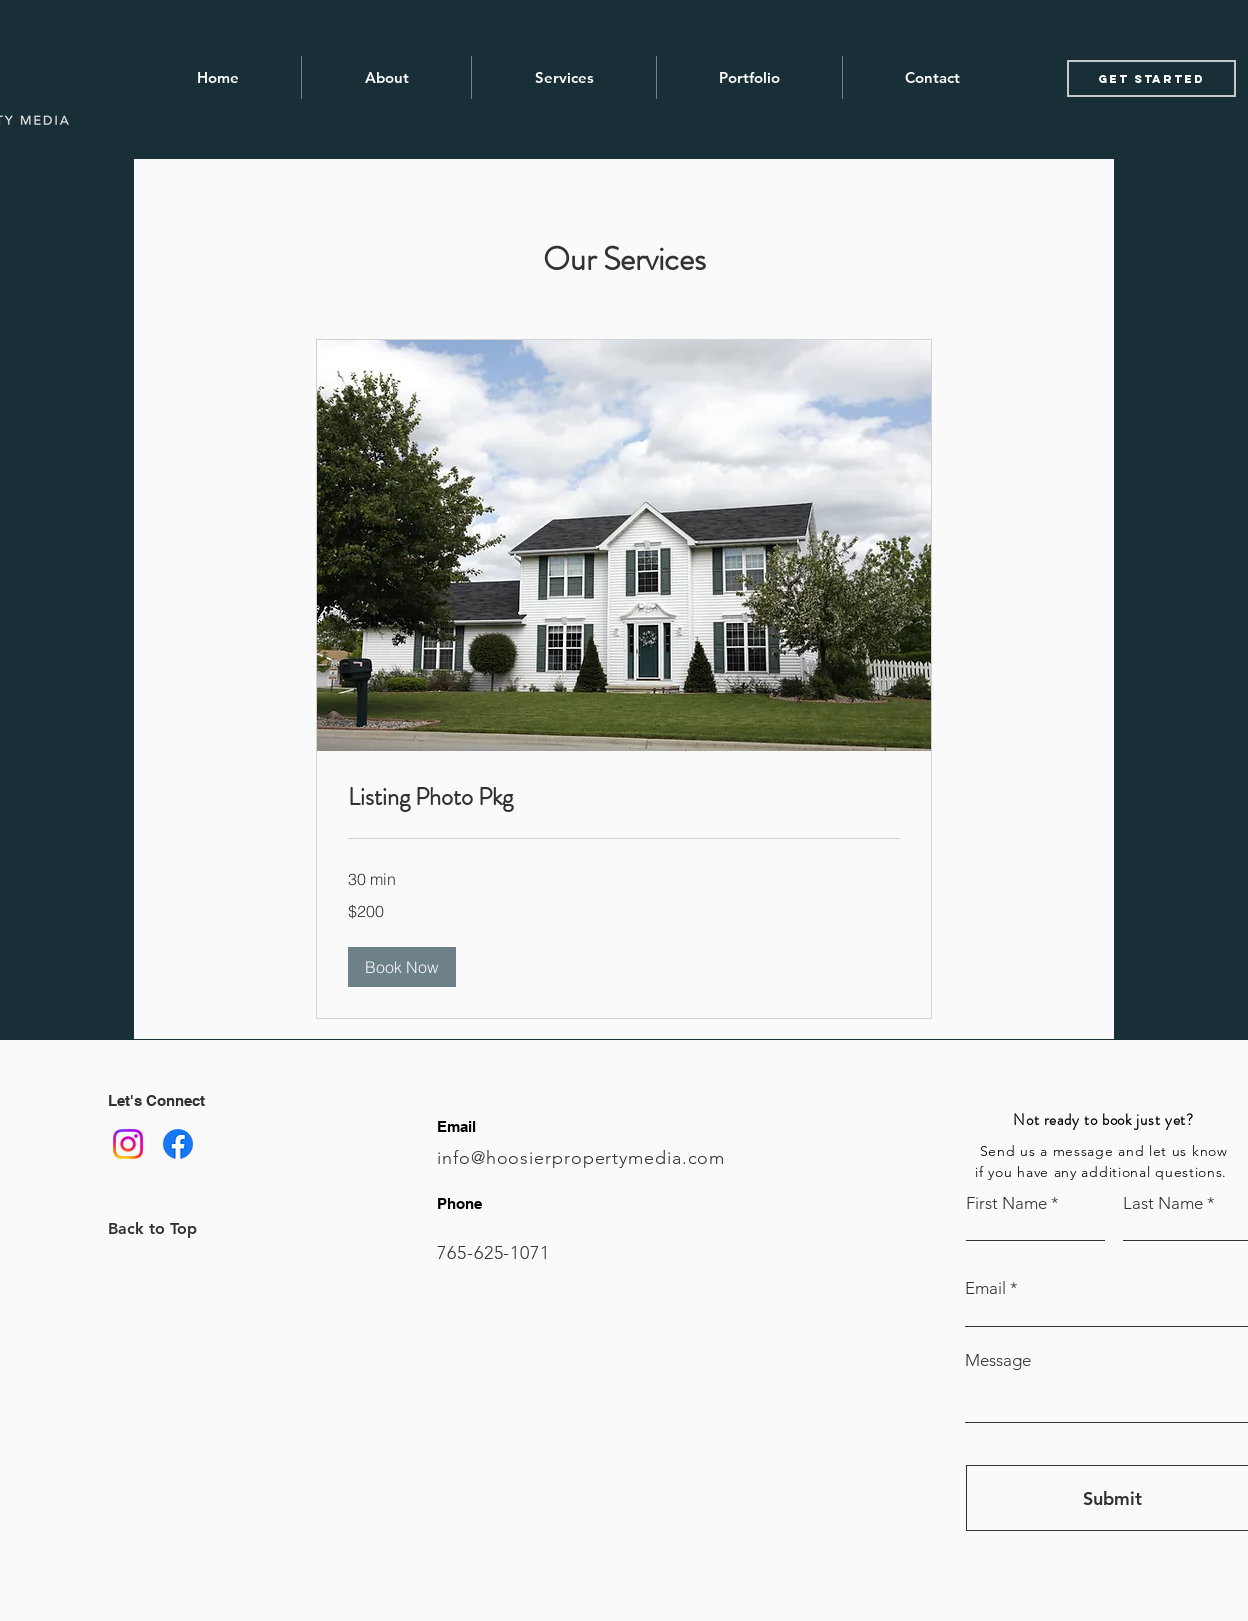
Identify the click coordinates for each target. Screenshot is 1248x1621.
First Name (1006, 1203)
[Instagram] (128, 1144)
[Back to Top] (179, 1228)
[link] (624, 798)
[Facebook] (178, 1144)
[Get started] (1151, 78)
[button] (402, 967)
